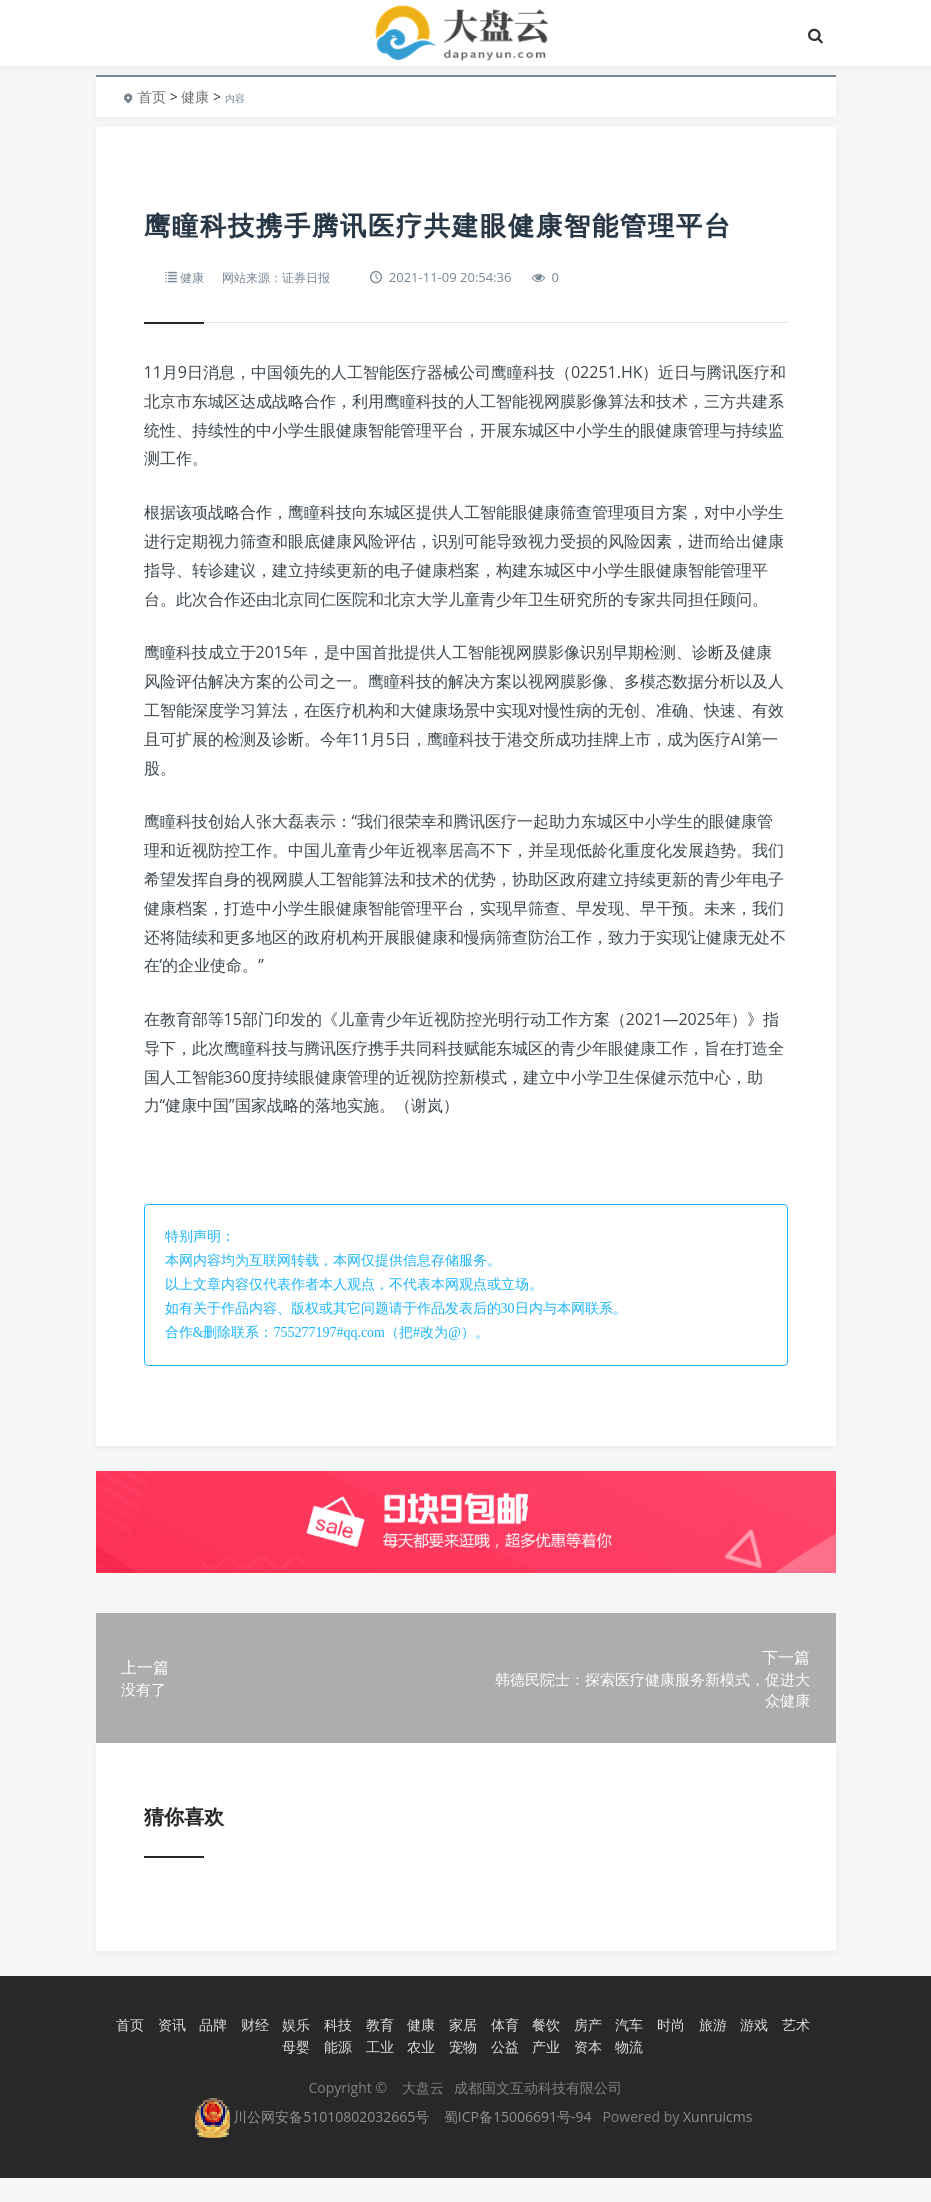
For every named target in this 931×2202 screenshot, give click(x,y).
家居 (461, 2051)
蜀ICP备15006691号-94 (518, 2140)
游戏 (752, 2051)
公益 (502, 2071)
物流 (627, 2071)
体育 (502, 2051)
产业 (544, 2071)
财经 (252, 2051)
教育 (377, 2051)
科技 (336, 2051)
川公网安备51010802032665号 (312, 2140)
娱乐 (294, 2051)
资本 (585, 2071)
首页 (152, 96)
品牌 (211, 2051)
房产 (585, 2051)
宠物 (461, 2071)
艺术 (794, 2051)
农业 (419, 2071)
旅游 (710, 2051)
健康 (195, 96)
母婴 (294, 2071)
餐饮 (544, 2051)
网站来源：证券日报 (282, 277)
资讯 (169, 2051)
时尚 (669, 2051)
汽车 (627, 2051)
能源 (336, 2071)
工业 (377, 2071)
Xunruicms (717, 2140)
